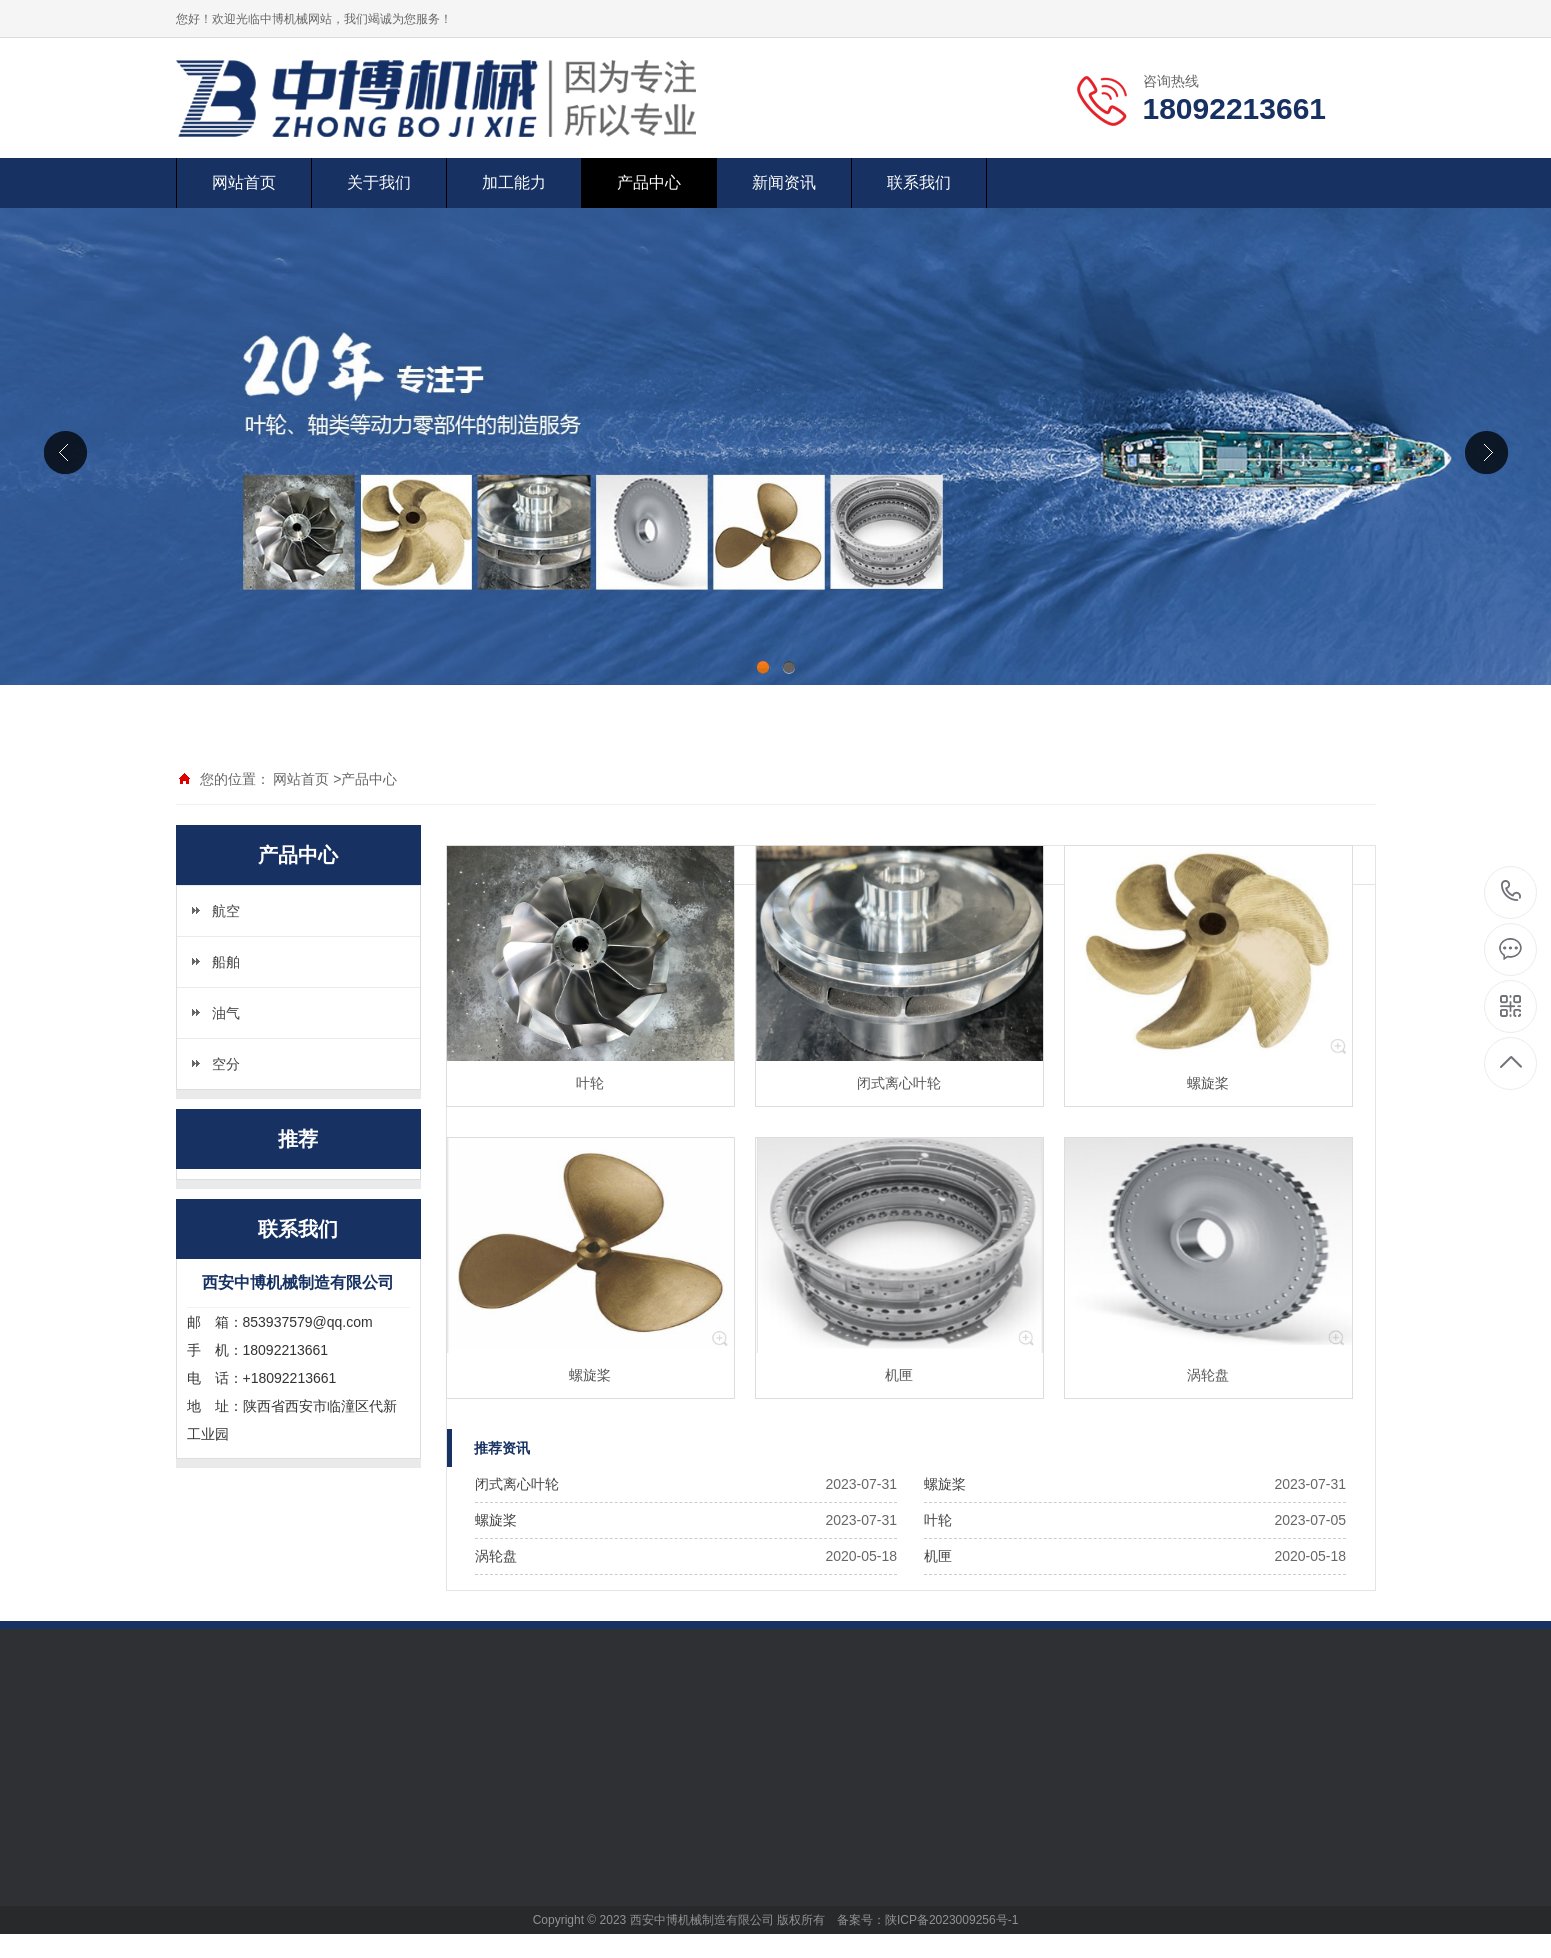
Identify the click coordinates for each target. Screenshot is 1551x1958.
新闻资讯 (784, 182)
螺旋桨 (945, 1484)
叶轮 (938, 1520)
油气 (226, 1013)
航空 (226, 911)
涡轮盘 (496, 1556)
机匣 (938, 1556)
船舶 (226, 962)
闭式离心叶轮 (517, 1484)
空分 (226, 1064)
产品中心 (649, 182)
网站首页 (244, 182)
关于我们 (379, 182)
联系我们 (919, 182)
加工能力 (514, 182)
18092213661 (1511, 891)
